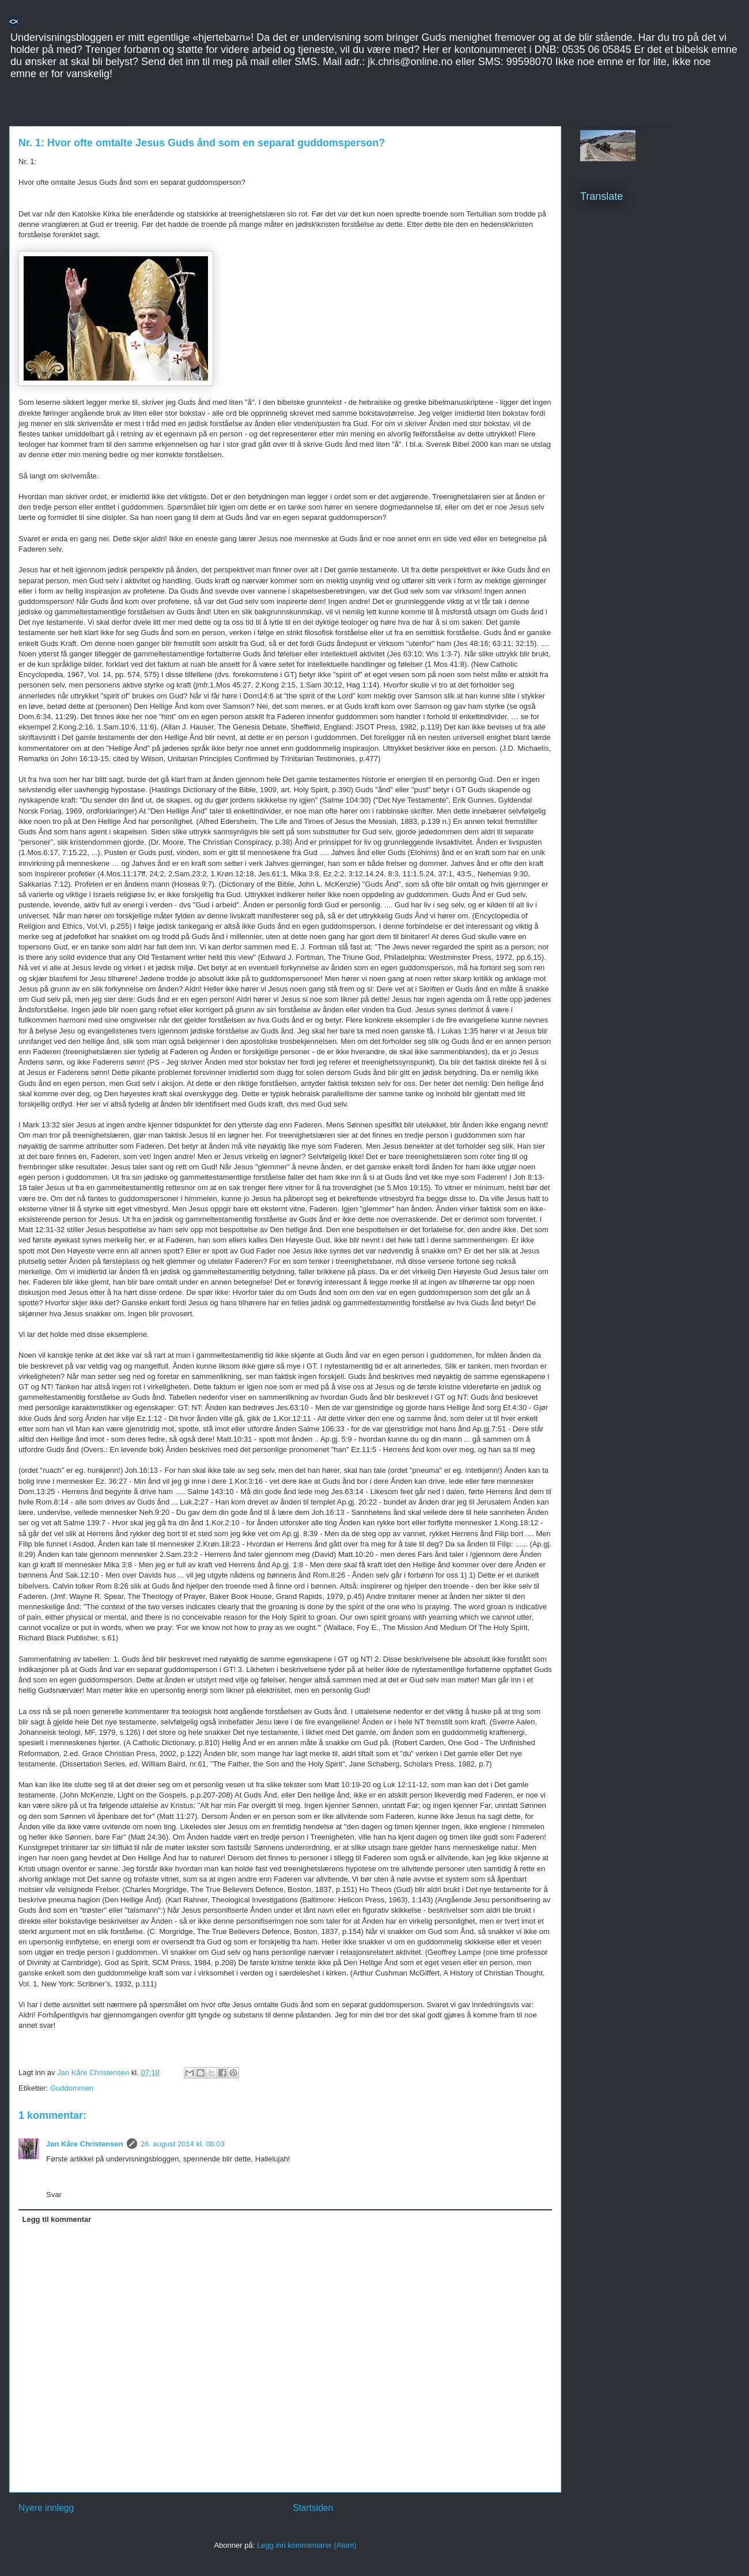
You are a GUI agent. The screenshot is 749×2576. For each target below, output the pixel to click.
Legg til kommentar (57, 2219)
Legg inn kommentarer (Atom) (307, 2545)
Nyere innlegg (46, 2508)
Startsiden (313, 2508)
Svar (54, 2194)
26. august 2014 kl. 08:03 (183, 2144)
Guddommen (71, 2088)
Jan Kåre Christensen (84, 2144)
